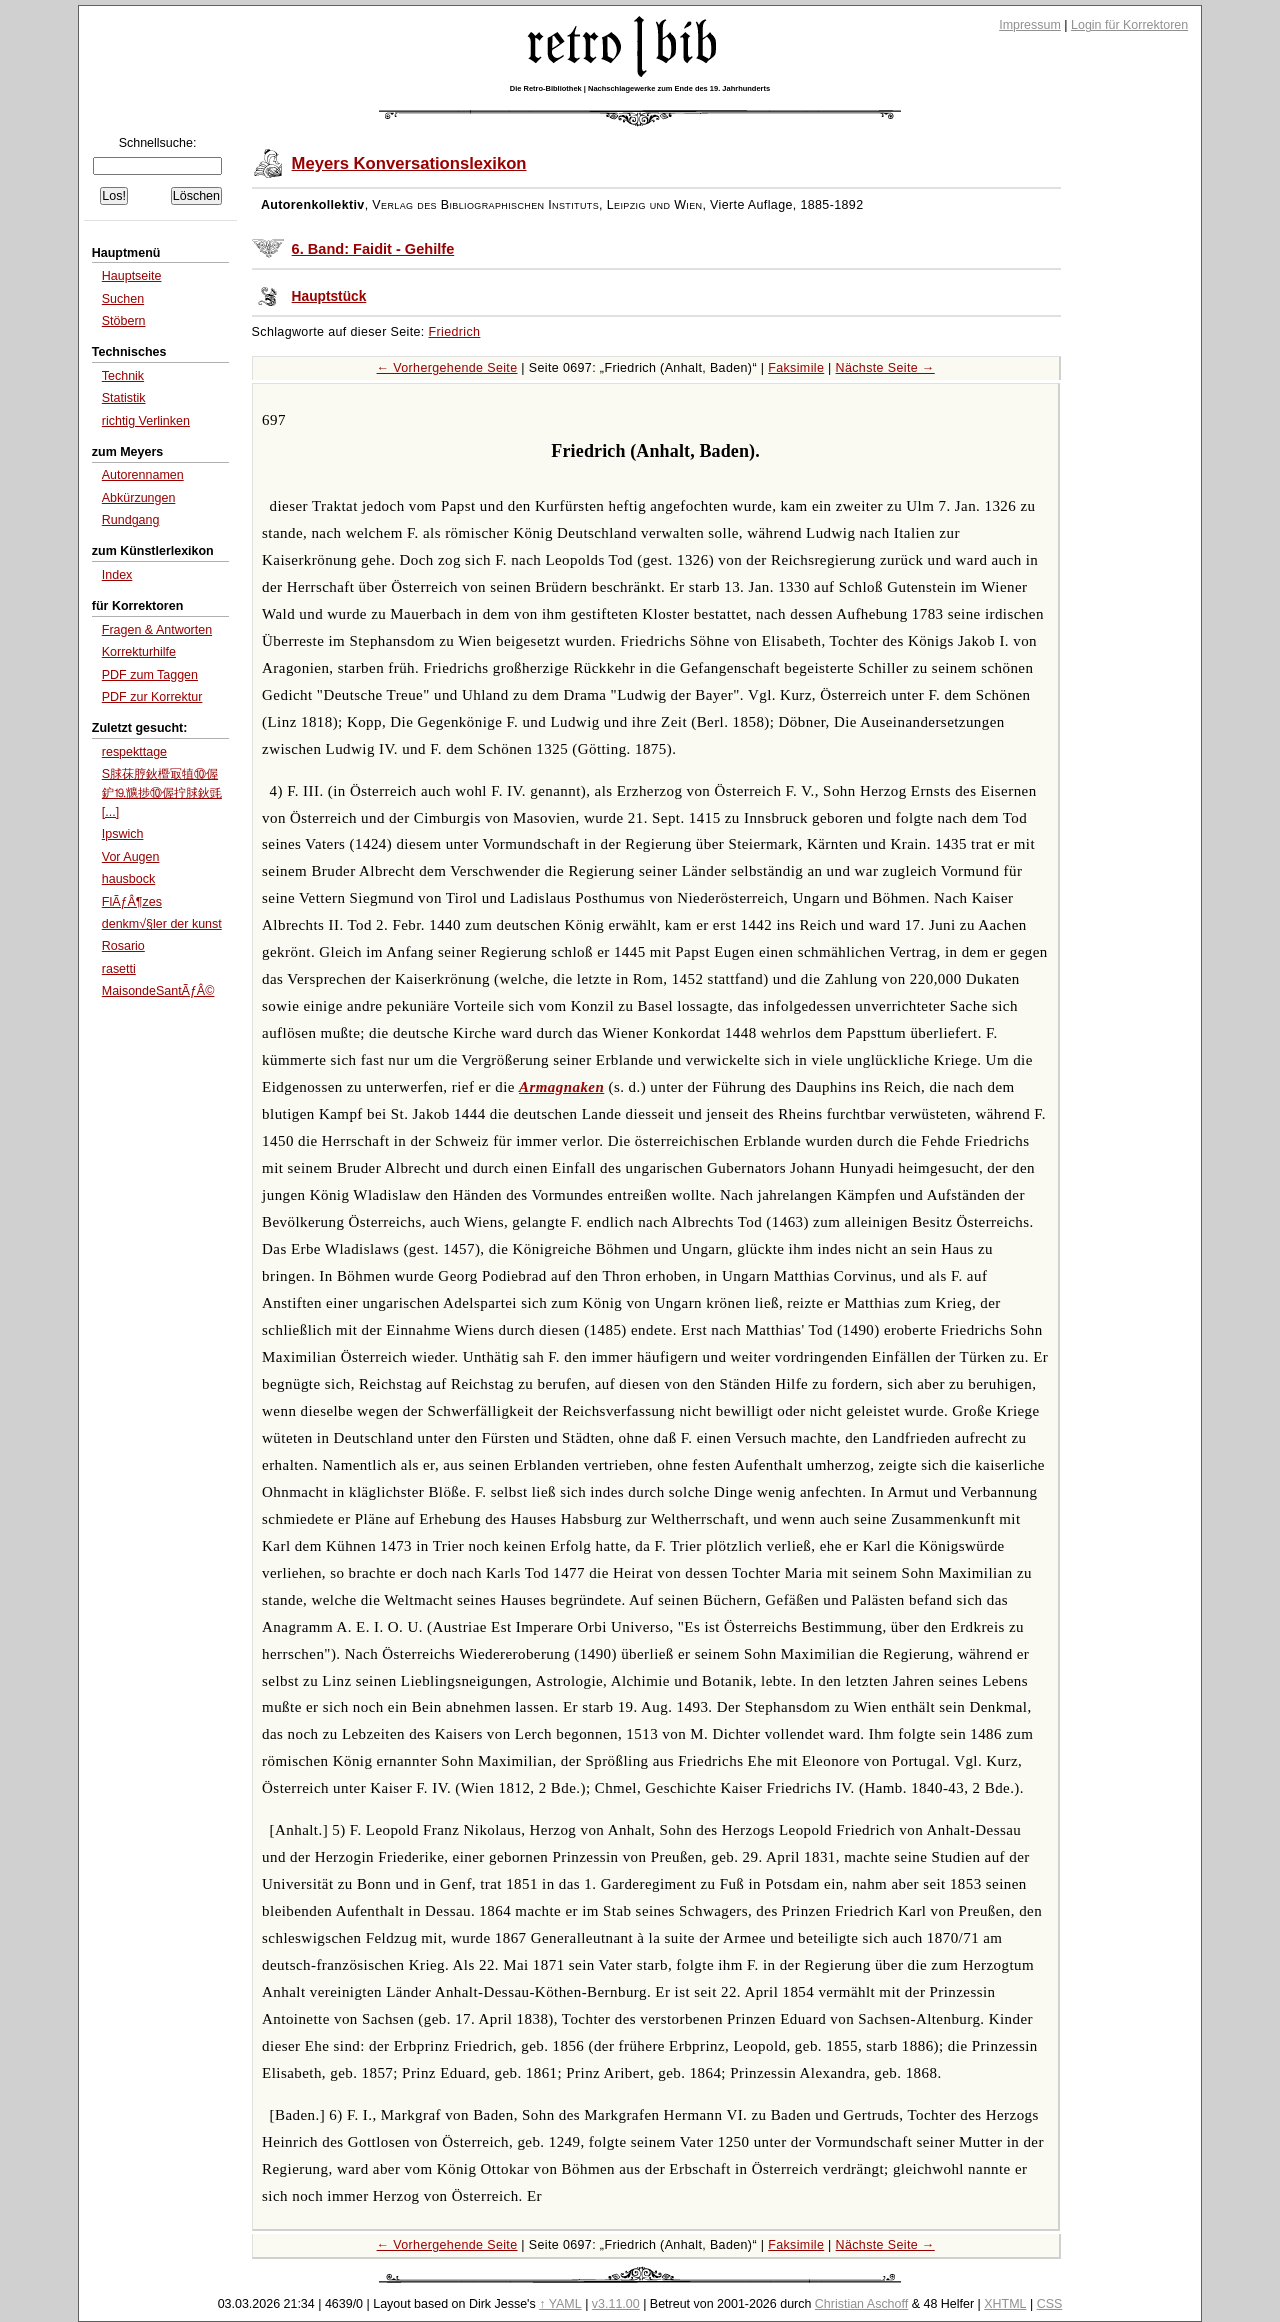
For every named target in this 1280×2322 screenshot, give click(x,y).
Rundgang (131, 520)
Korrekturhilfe (139, 652)
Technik (123, 376)
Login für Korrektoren (1129, 25)
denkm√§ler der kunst (162, 924)
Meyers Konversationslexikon (409, 163)
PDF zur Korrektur (152, 697)
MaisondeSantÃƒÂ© (158, 991)
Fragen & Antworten (157, 630)
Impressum (1030, 25)
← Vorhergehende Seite (447, 368)
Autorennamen (143, 475)
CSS (1050, 2304)
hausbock (128, 879)
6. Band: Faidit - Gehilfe (373, 249)
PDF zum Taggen (150, 675)
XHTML (1005, 2304)
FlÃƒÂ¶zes (132, 902)
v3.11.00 (616, 2304)
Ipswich (123, 834)
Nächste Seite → (885, 368)
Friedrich (455, 332)
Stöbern (124, 321)
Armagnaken (561, 1087)
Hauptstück (329, 296)
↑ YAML (560, 2304)
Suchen (123, 299)
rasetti (119, 969)
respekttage (134, 752)
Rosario (123, 946)
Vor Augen (131, 857)
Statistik (124, 398)
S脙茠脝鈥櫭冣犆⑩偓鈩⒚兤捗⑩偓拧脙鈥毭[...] (162, 792)
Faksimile (796, 368)
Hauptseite (132, 276)
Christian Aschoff (861, 2304)
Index (117, 575)
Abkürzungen (139, 498)
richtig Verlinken (146, 421)
